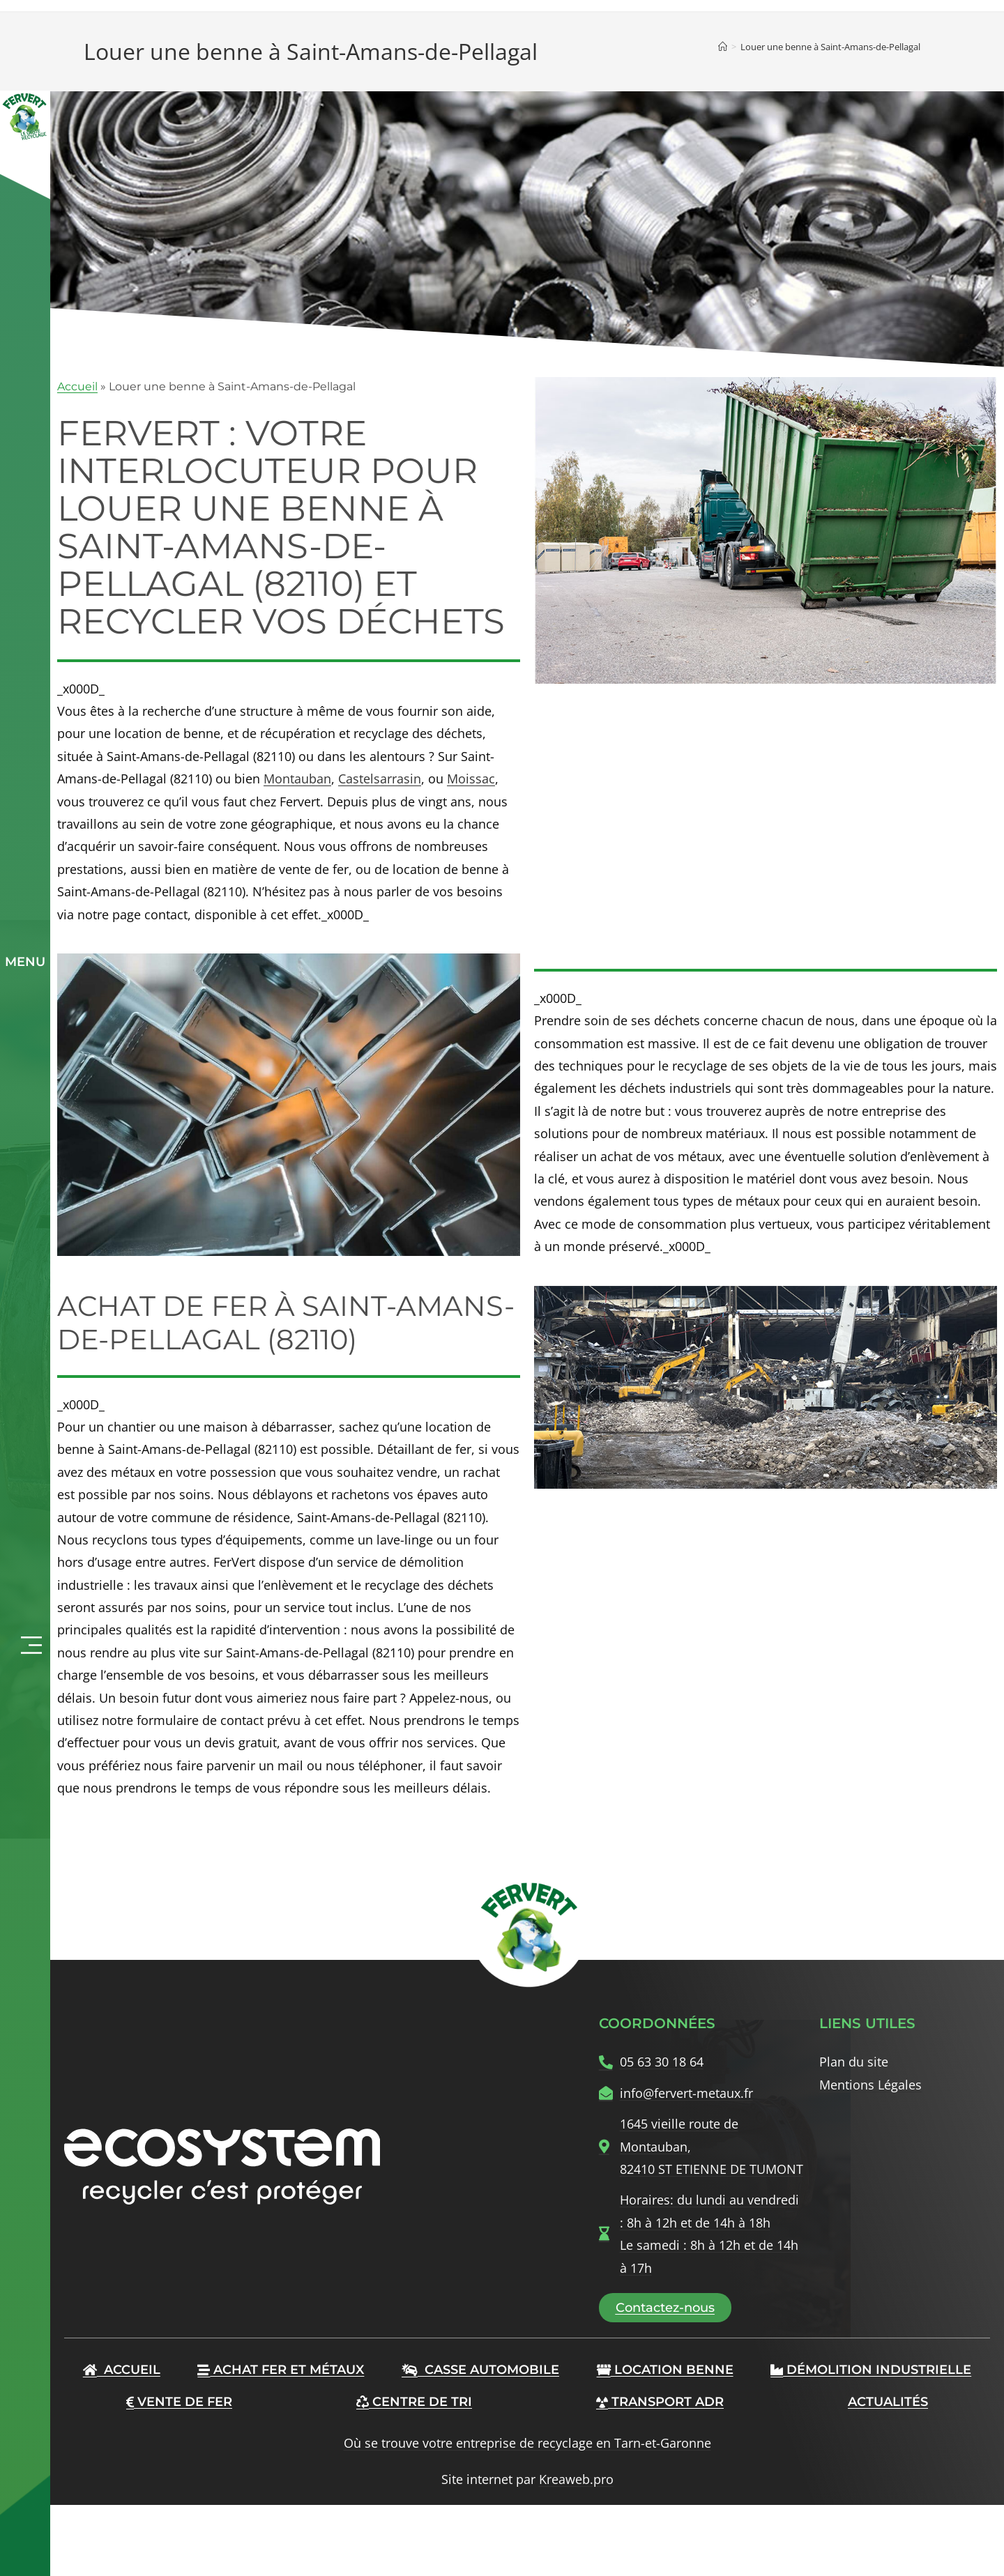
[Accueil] (722, 46)
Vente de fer (179, 2401)
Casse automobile (480, 2369)
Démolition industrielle (870, 2369)
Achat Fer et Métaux (280, 2369)
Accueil (77, 386)
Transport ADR (660, 2401)
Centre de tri (414, 2401)
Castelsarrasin (379, 778)
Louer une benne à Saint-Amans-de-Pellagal (830, 46)
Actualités (888, 2401)
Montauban (297, 778)
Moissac (471, 778)
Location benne (665, 2369)
